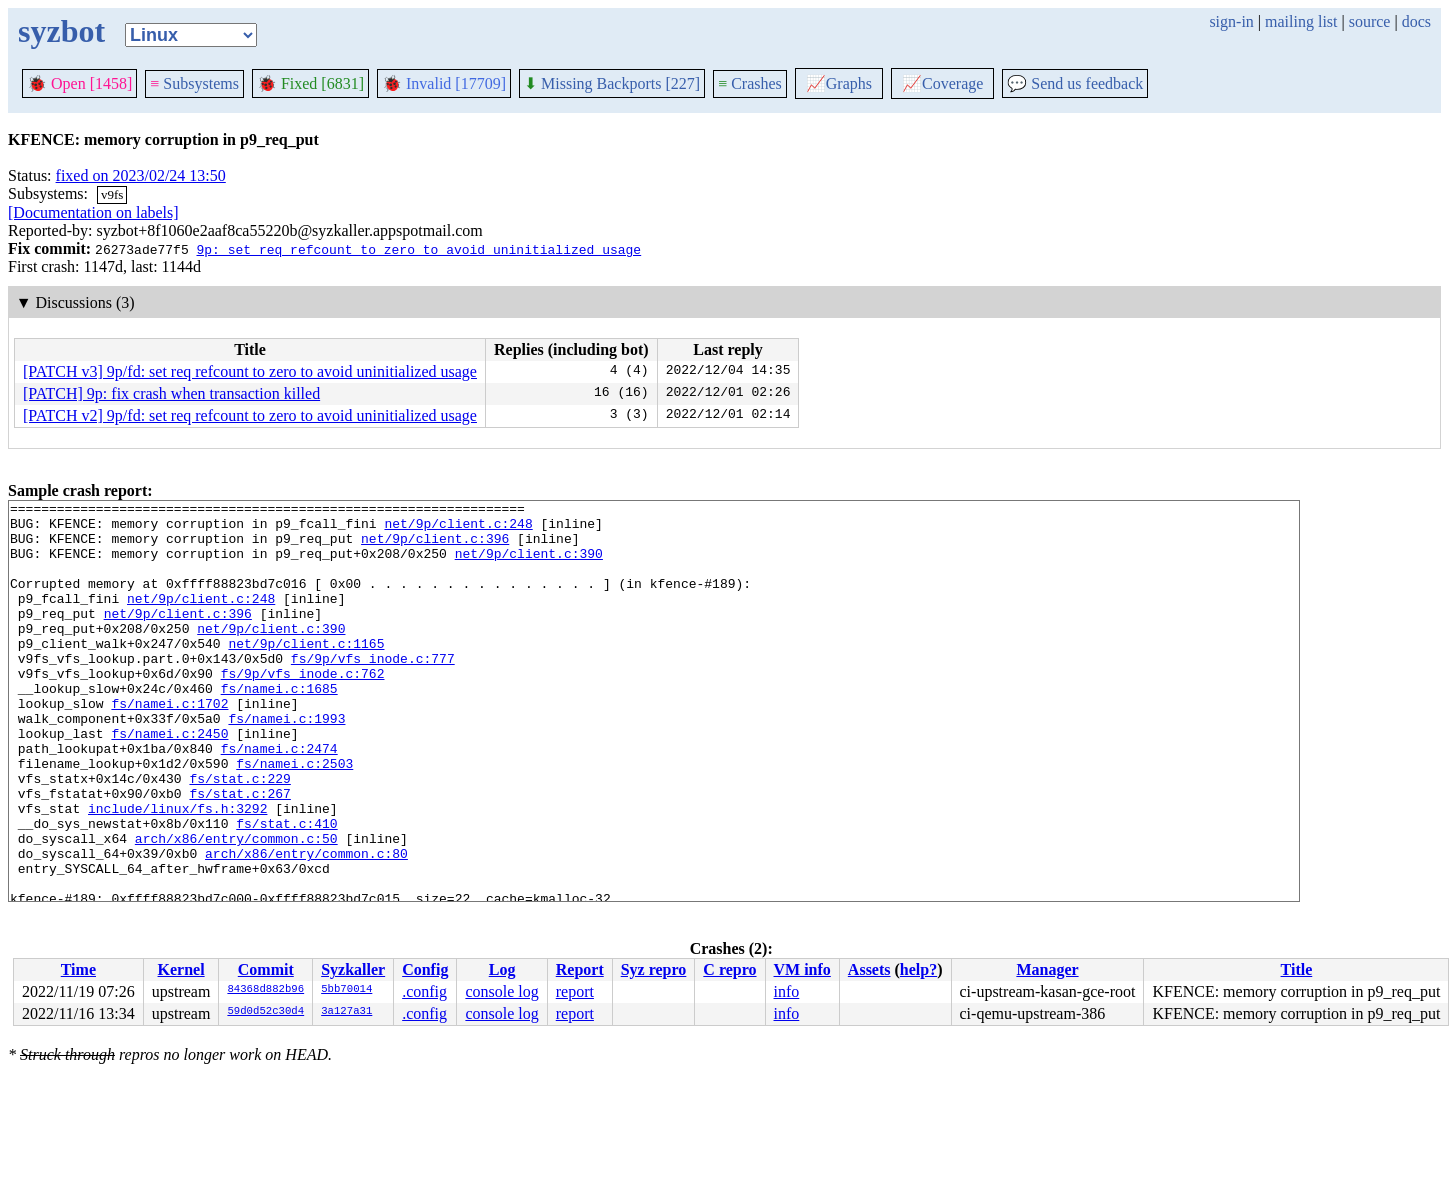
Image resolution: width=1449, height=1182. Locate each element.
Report (580, 969)
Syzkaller (353, 969)
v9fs (112, 194)
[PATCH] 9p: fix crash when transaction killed (171, 393)
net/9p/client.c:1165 (306, 673)
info (787, 991)
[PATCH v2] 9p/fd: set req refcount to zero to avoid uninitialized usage (250, 415)
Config (425, 969)
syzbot (61, 31)
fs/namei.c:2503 (294, 817)
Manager (1047, 969)
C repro (729, 969)
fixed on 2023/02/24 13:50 (141, 175)
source (1370, 21)
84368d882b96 (265, 990)
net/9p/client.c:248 (458, 529)
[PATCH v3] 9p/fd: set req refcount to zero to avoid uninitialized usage (250, 371)
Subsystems (194, 83)
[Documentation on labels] (93, 212)
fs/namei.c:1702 (169, 745)
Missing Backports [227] (612, 83)
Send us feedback (1075, 83)
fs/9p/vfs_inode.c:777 (373, 691)
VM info (802, 969)
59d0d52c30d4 (265, 1012)
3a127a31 (346, 1012)
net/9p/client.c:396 (435, 547)
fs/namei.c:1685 (279, 727)
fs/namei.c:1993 (286, 763)
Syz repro (654, 969)
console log (501, 991)
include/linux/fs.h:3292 (177, 871)
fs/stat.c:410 (286, 889)
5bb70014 (346, 990)
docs (1416, 21)
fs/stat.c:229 (239, 835)
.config (424, 991)
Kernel (181, 969)
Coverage (942, 83)
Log (502, 969)
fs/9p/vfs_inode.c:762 (303, 709)
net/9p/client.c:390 (529, 565)
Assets (869, 969)
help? (918, 969)
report (575, 991)
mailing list (1301, 21)
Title (1297, 969)
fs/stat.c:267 (239, 853)
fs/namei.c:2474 (279, 799)
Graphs (839, 83)
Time (78, 969)
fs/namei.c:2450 (169, 781)
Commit (266, 969)
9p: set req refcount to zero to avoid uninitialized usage (418, 249)
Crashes (750, 83)
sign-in (1231, 21)
